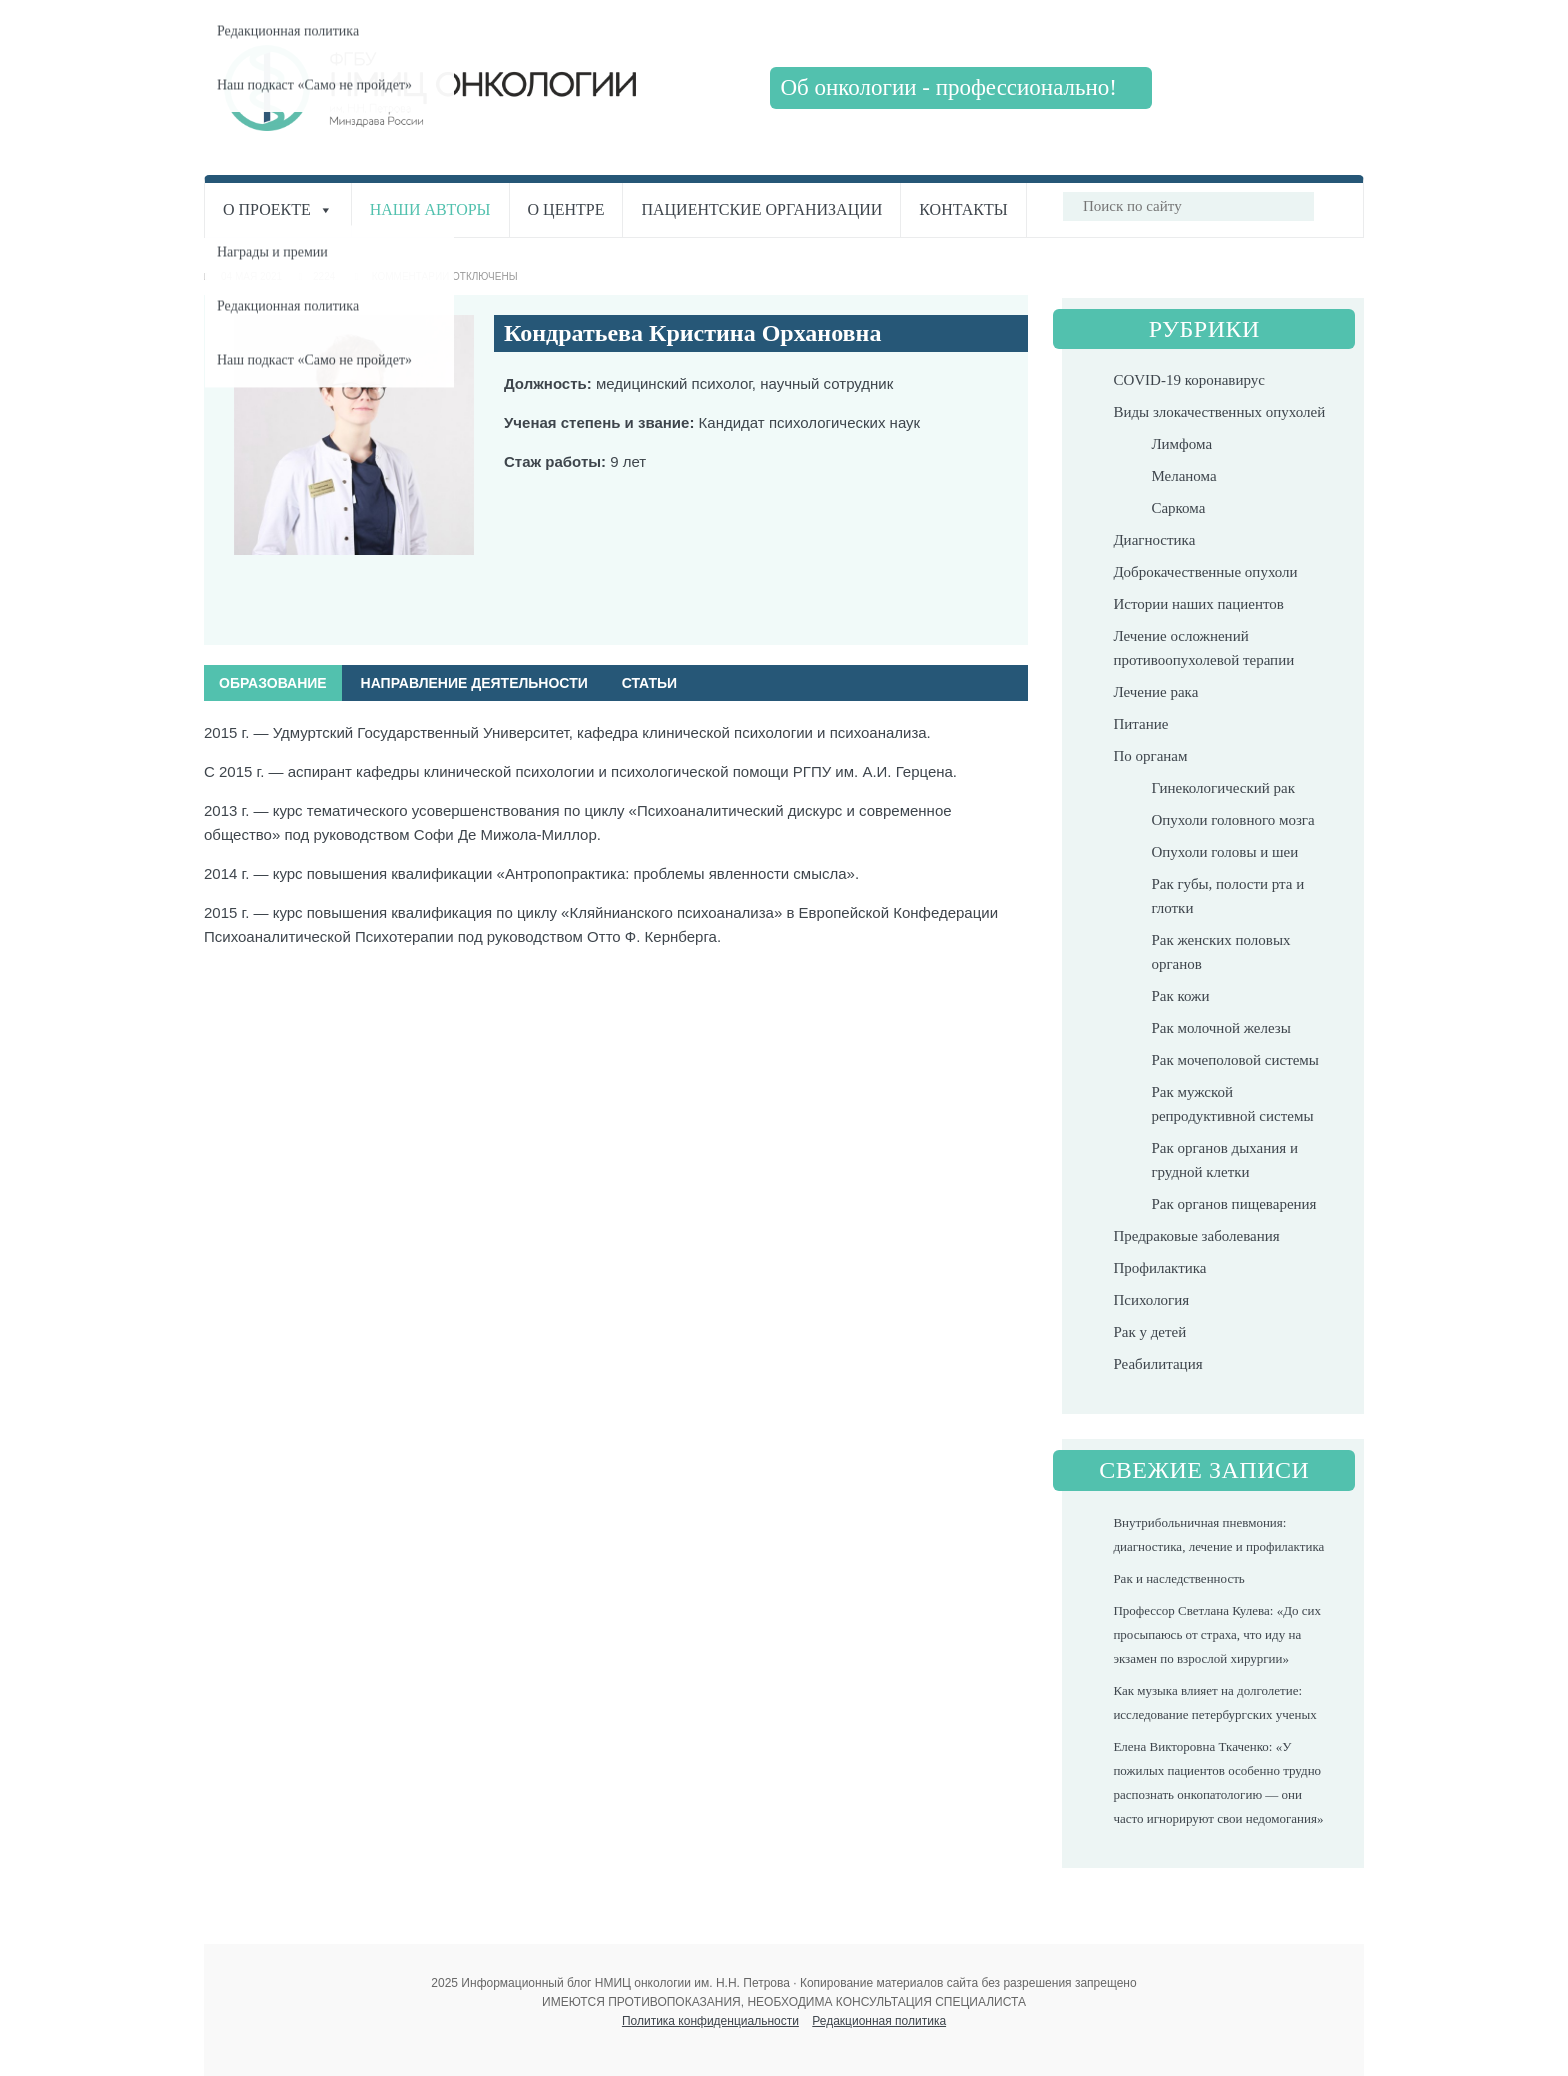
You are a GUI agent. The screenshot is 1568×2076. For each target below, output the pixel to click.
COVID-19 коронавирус (1189, 380)
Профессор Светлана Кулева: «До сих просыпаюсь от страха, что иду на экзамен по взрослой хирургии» (1217, 1634)
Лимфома (1181, 444)
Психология (1151, 1300)
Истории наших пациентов (1198, 604)
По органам (1150, 756)
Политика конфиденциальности (710, 2021)
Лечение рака (1155, 692)
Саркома (1178, 508)
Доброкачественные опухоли (1205, 572)
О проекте (278, 209)
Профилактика (1159, 1268)
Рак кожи (1180, 996)
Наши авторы (430, 209)
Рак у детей (1149, 1332)
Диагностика (1154, 540)
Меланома (1183, 476)
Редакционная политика (879, 2021)
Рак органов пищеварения (1233, 1204)
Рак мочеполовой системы (1235, 1060)
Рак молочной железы (1220, 1028)
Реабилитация (1157, 1364)
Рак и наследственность (1178, 1578)
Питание (1140, 724)
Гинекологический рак (1223, 788)
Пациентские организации (761, 209)
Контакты (963, 209)
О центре (566, 209)
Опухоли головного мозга (1232, 820)
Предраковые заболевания (1196, 1236)
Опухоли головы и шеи (1224, 852)
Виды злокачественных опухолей (1219, 412)
